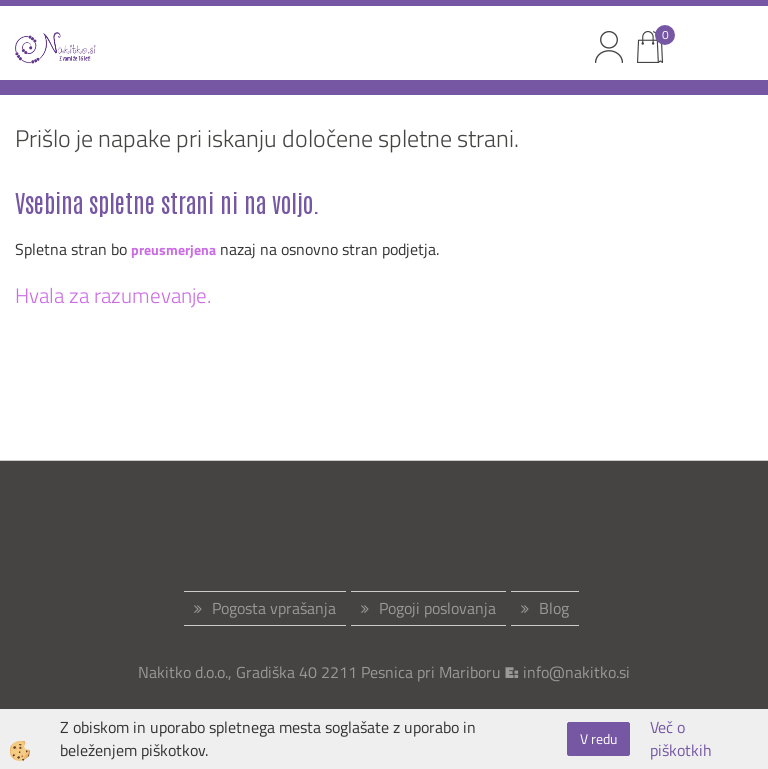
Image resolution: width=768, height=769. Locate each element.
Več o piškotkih (681, 739)
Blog (554, 608)
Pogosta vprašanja (274, 608)
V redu (598, 738)
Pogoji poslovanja (437, 608)
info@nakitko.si (576, 672)
